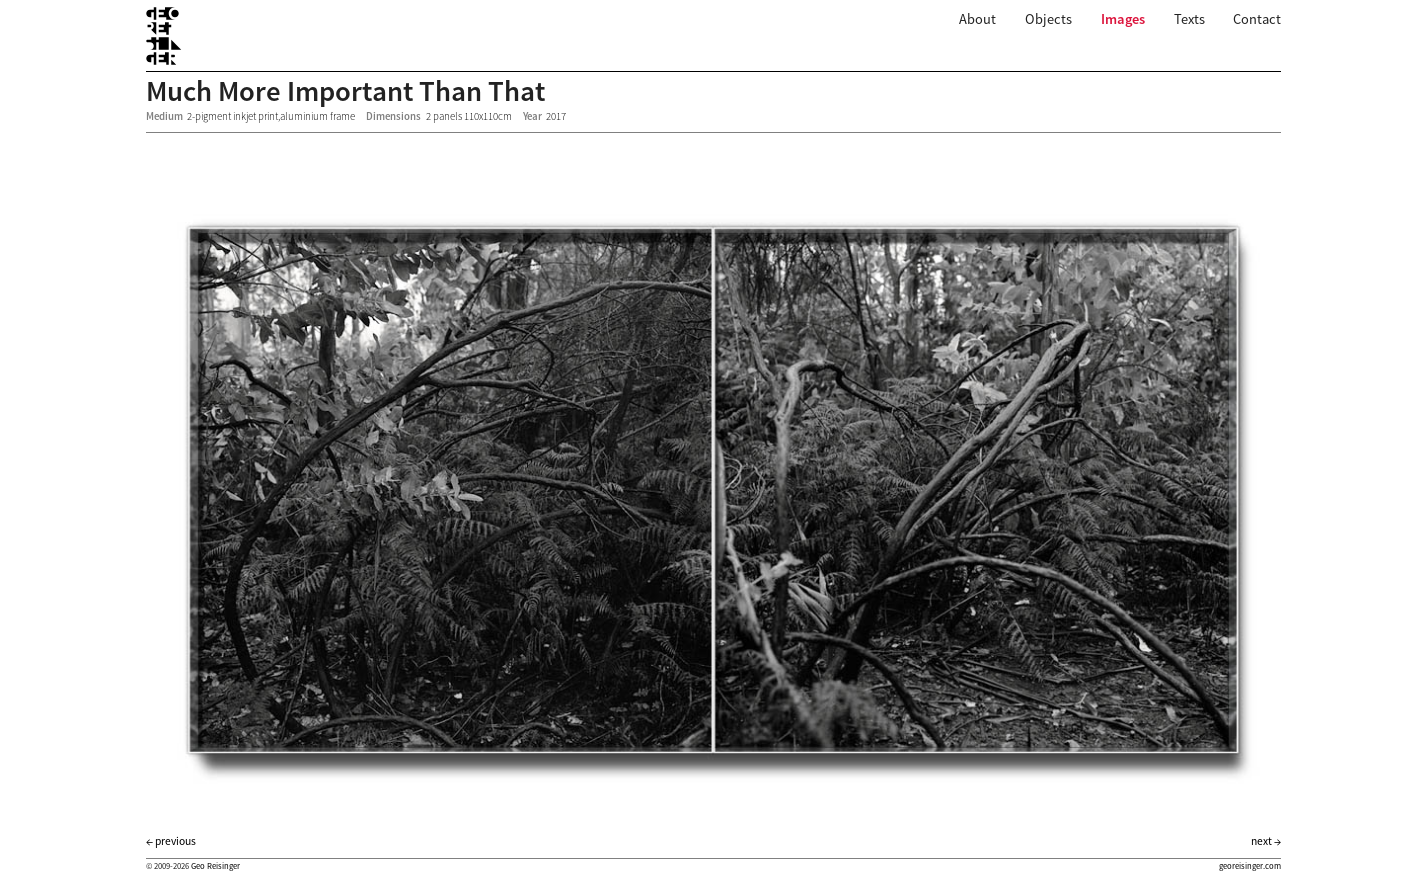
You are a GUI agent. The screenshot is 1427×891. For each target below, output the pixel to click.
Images (1123, 19)
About (977, 19)
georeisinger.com (1250, 866)
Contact (1257, 19)
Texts (1189, 19)
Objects (1048, 19)
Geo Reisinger (215, 866)
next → (1266, 841)
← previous (171, 841)
